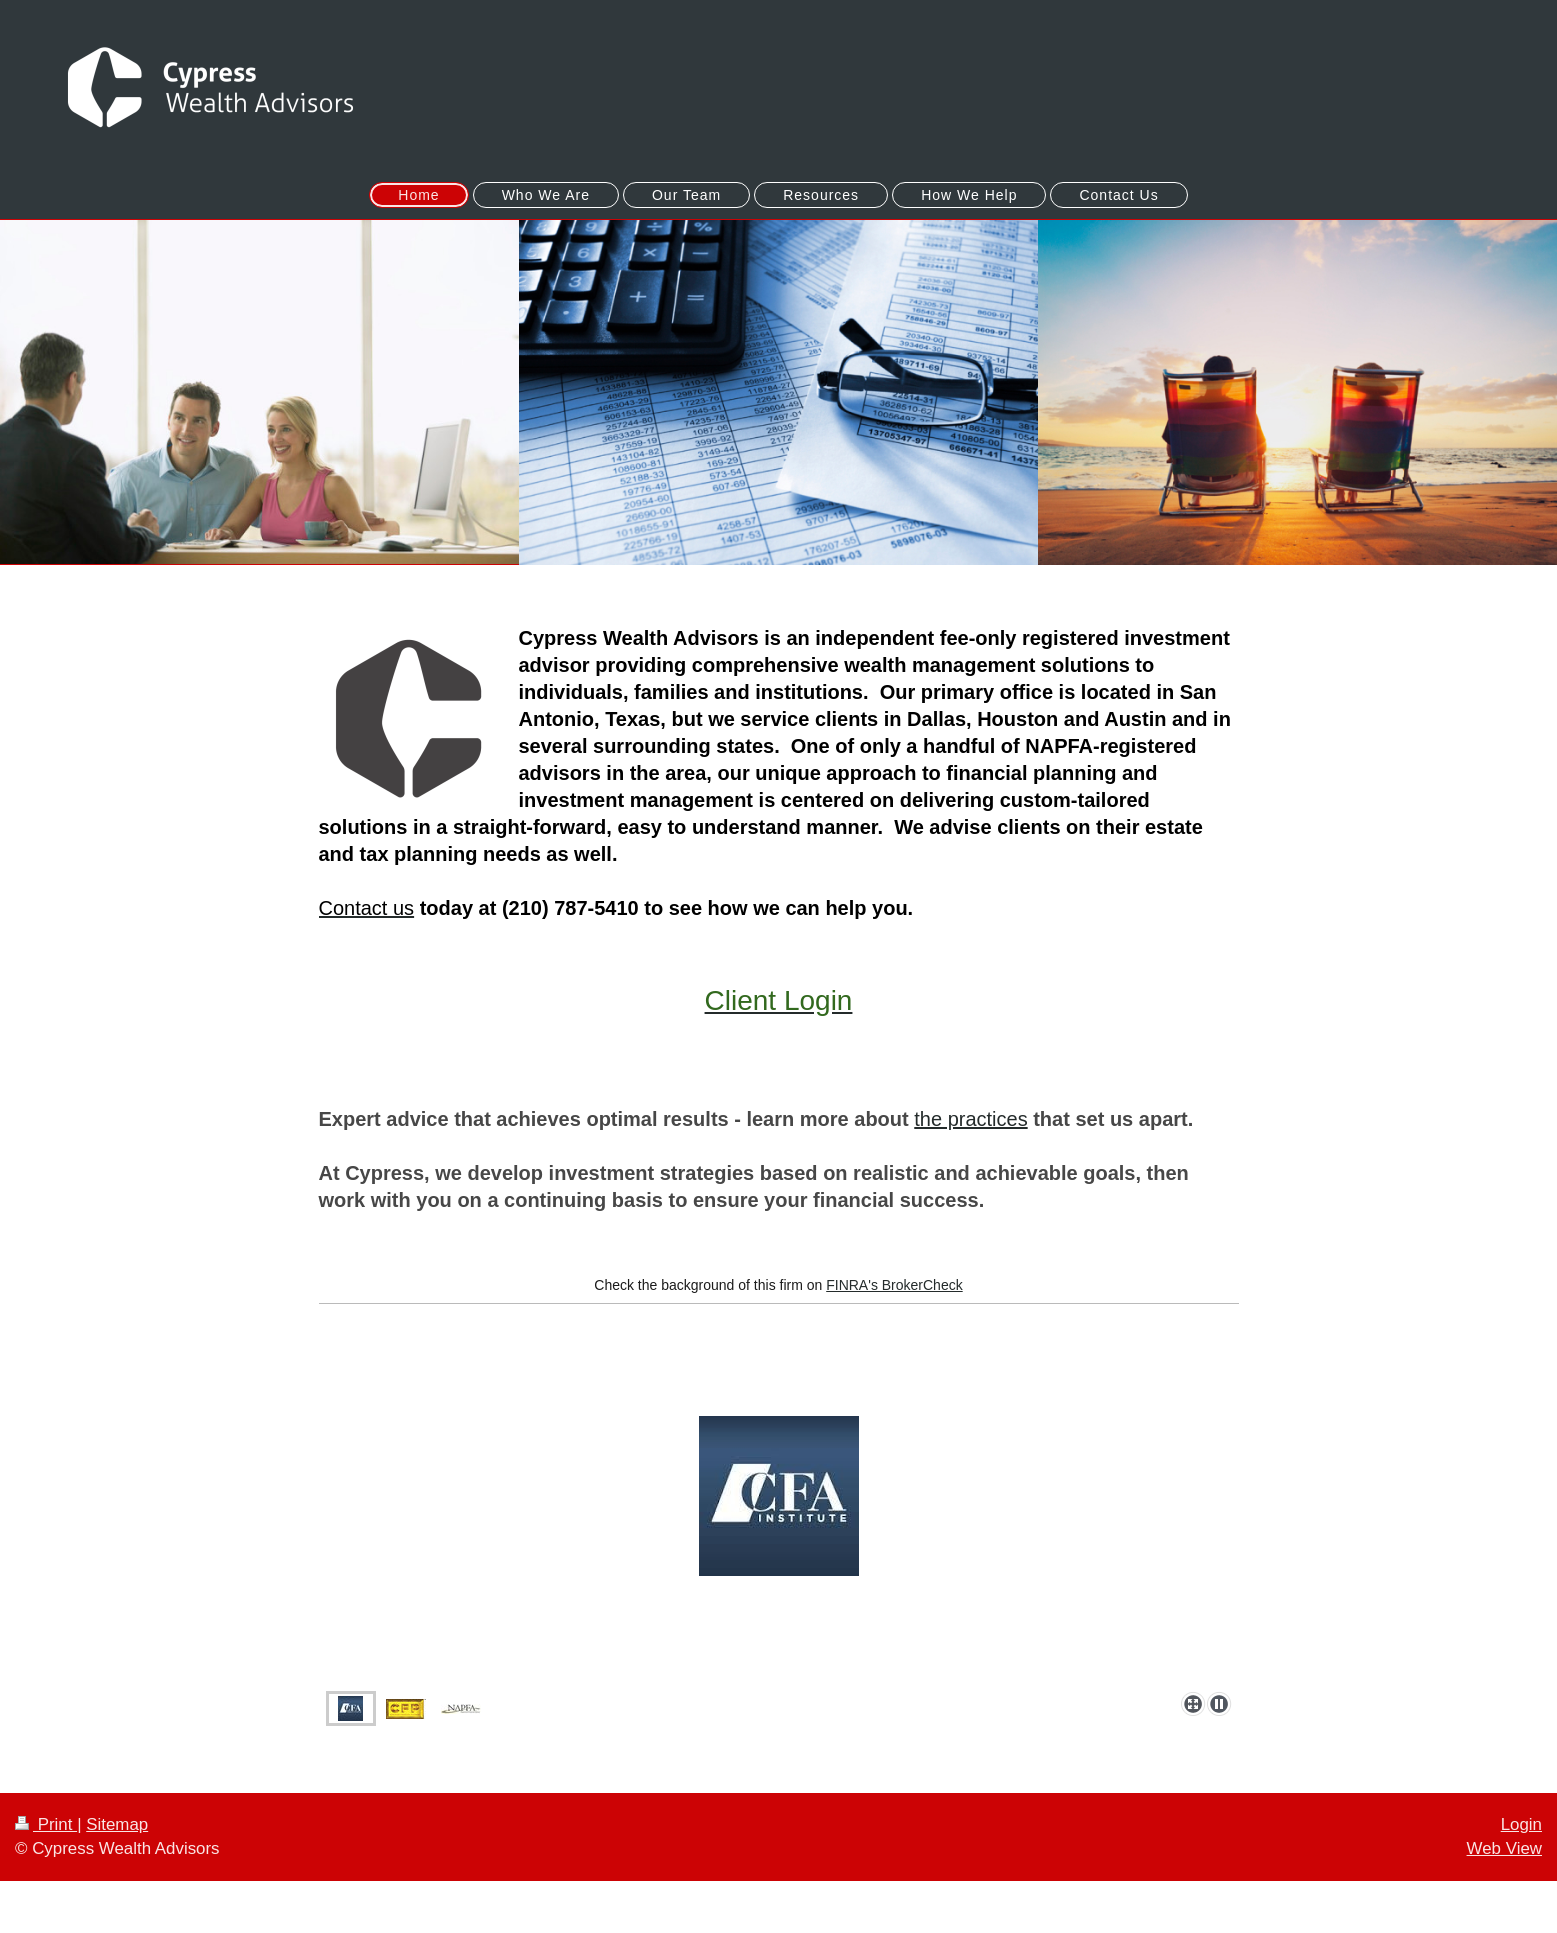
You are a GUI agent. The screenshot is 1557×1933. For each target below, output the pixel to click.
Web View (1504, 1848)
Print (46, 1824)
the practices (970, 1119)
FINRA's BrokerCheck (894, 1285)
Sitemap (117, 1824)
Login (1521, 1824)
